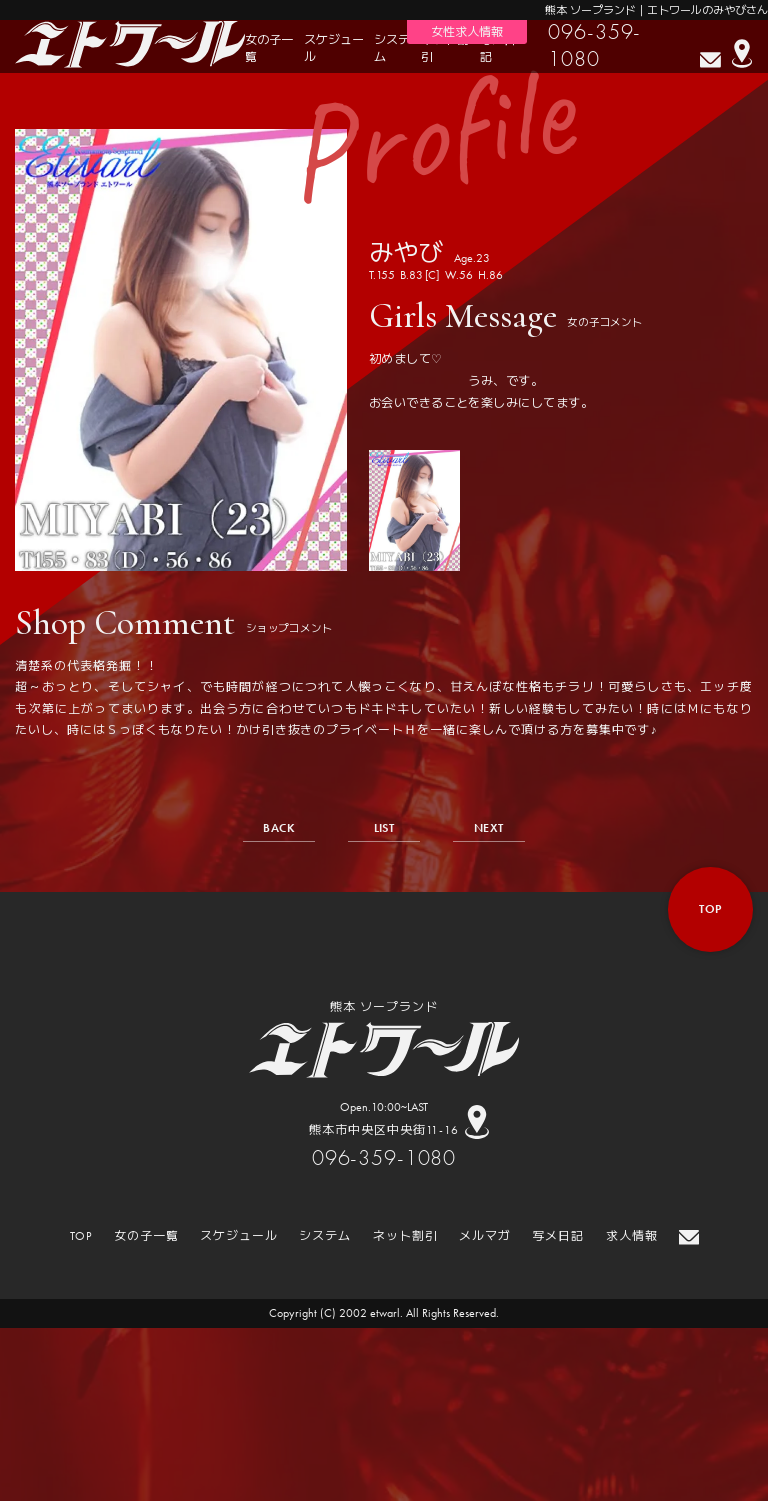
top (710, 909)
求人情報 (632, 1236)
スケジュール (334, 48)
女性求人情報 (467, 32)
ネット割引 (445, 48)
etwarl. (386, 1313)
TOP (81, 1236)
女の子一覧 (269, 48)
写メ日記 (498, 48)
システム (392, 48)
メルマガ (485, 1236)
